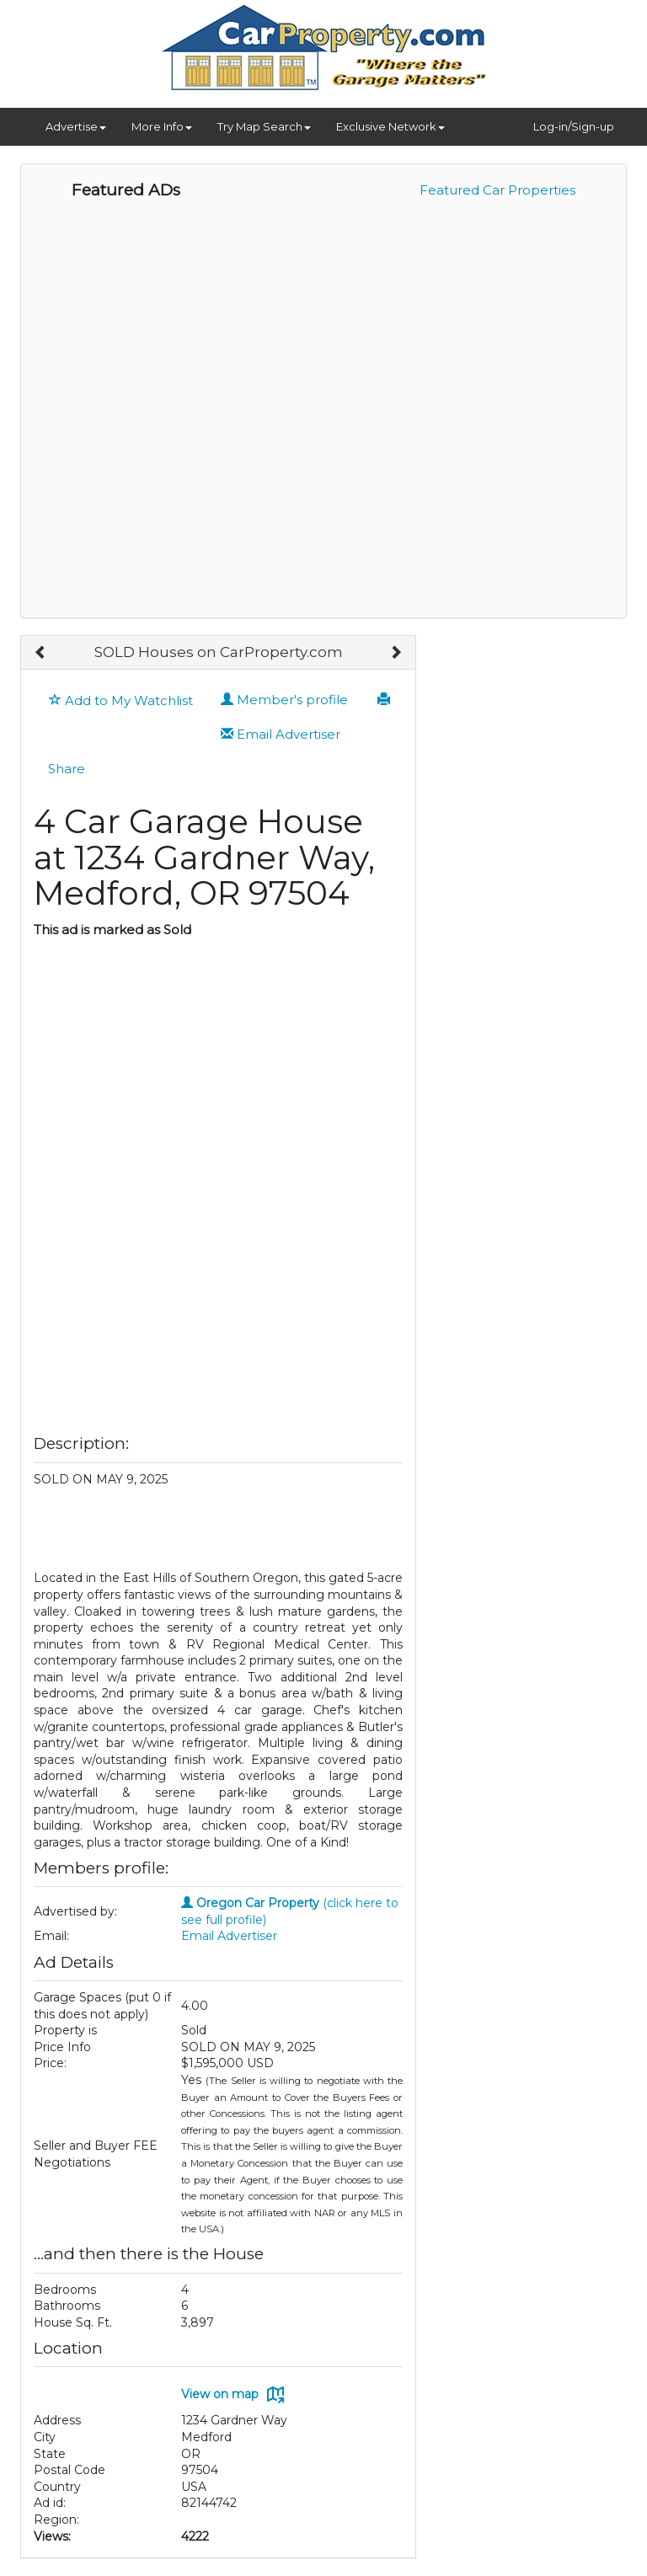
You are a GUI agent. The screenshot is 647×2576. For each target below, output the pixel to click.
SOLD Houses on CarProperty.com (218, 652)
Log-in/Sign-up (573, 126)
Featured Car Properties (497, 190)
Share (66, 769)
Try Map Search (264, 126)
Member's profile (284, 700)
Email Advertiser (280, 734)
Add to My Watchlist (121, 700)
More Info (161, 126)
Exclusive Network (390, 126)
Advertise (75, 126)
